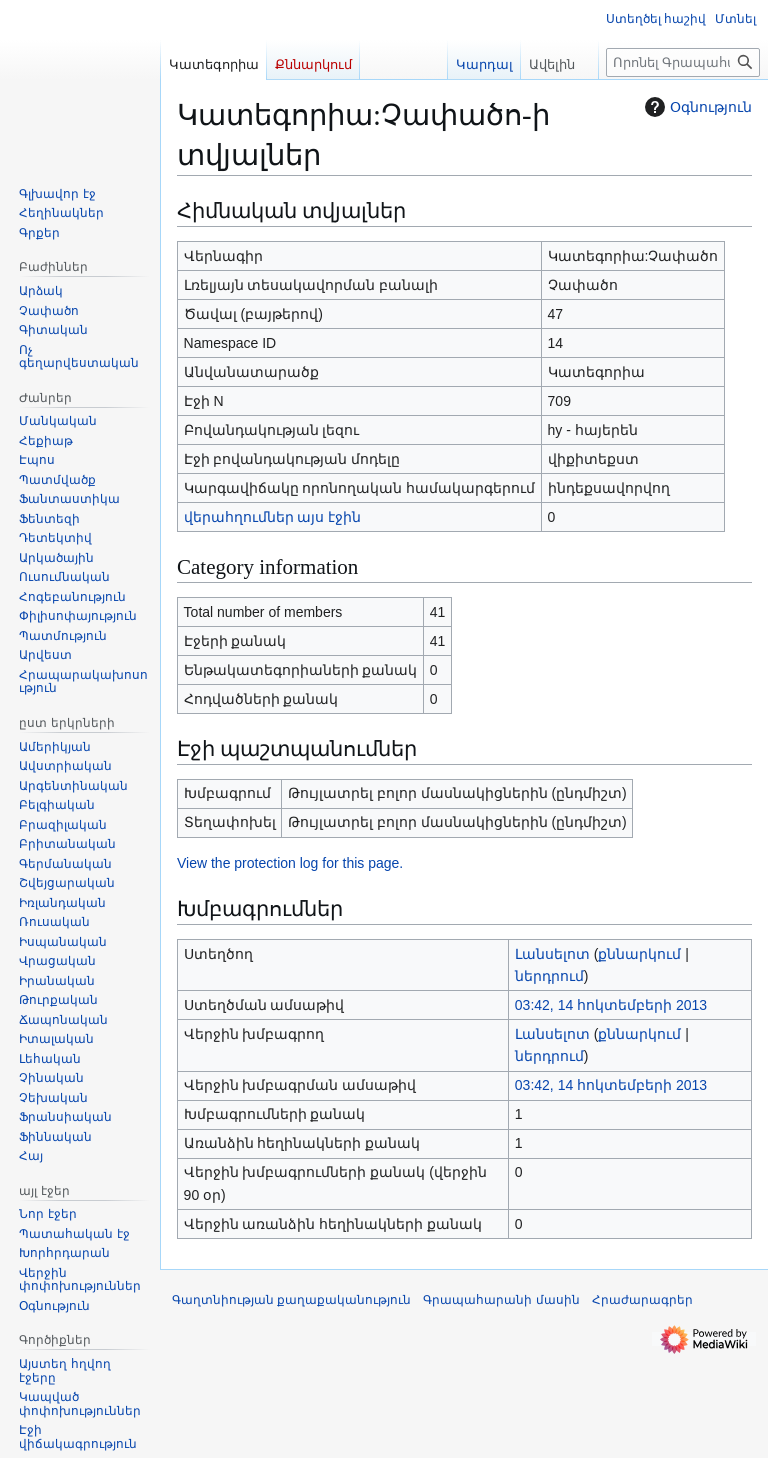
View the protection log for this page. (290, 863)
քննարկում (639, 954)
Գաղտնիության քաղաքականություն (291, 1300)
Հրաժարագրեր (642, 1300)
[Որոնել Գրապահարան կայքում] (683, 62)
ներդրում (549, 976)
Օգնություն (696, 107)
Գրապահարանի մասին (501, 1300)
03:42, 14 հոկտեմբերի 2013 (611, 1005)
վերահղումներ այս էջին (273, 517)
